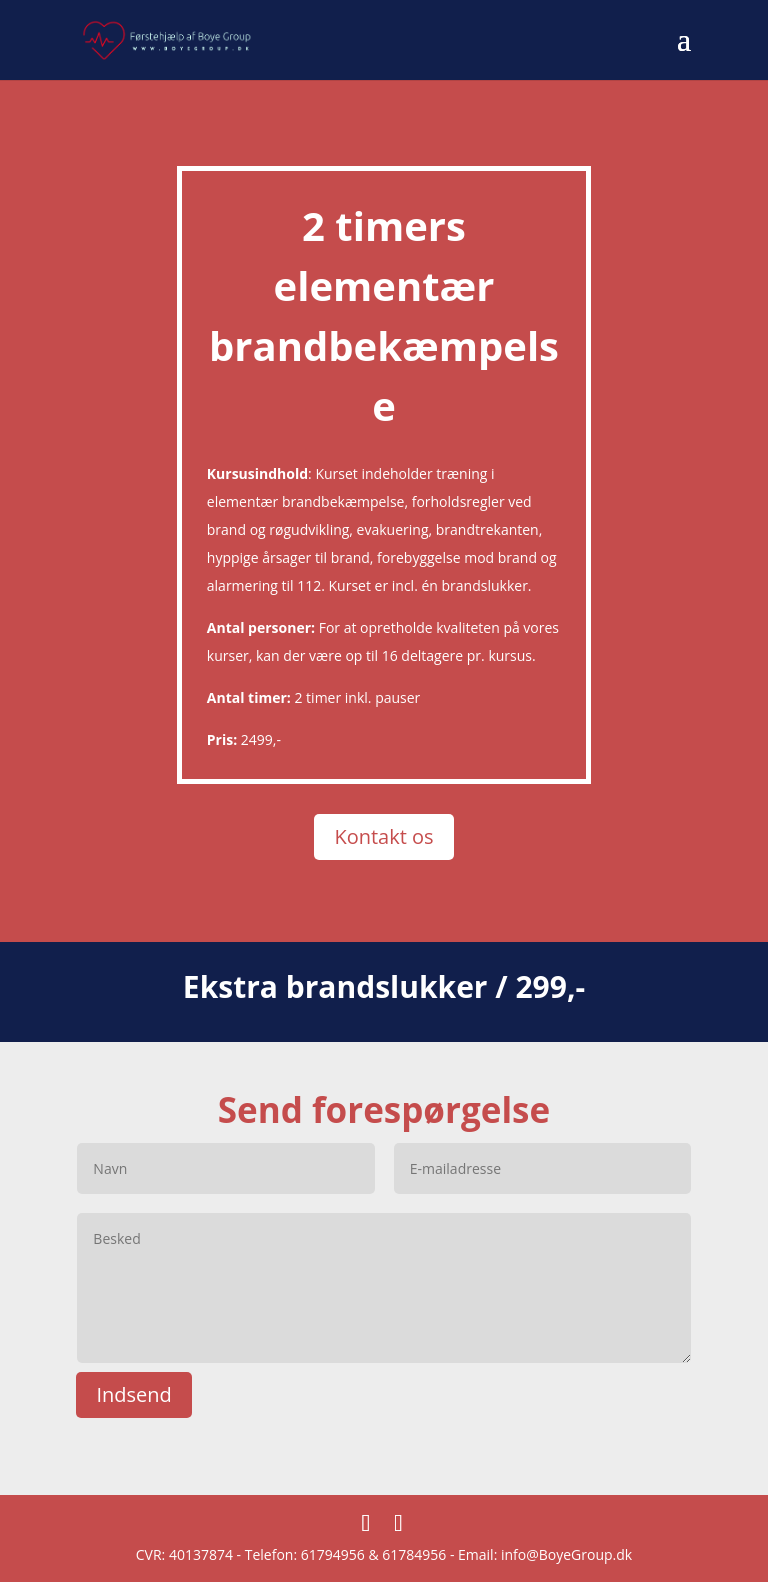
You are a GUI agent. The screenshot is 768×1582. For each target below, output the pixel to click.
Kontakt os (383, 836)
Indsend (133, 1394)
